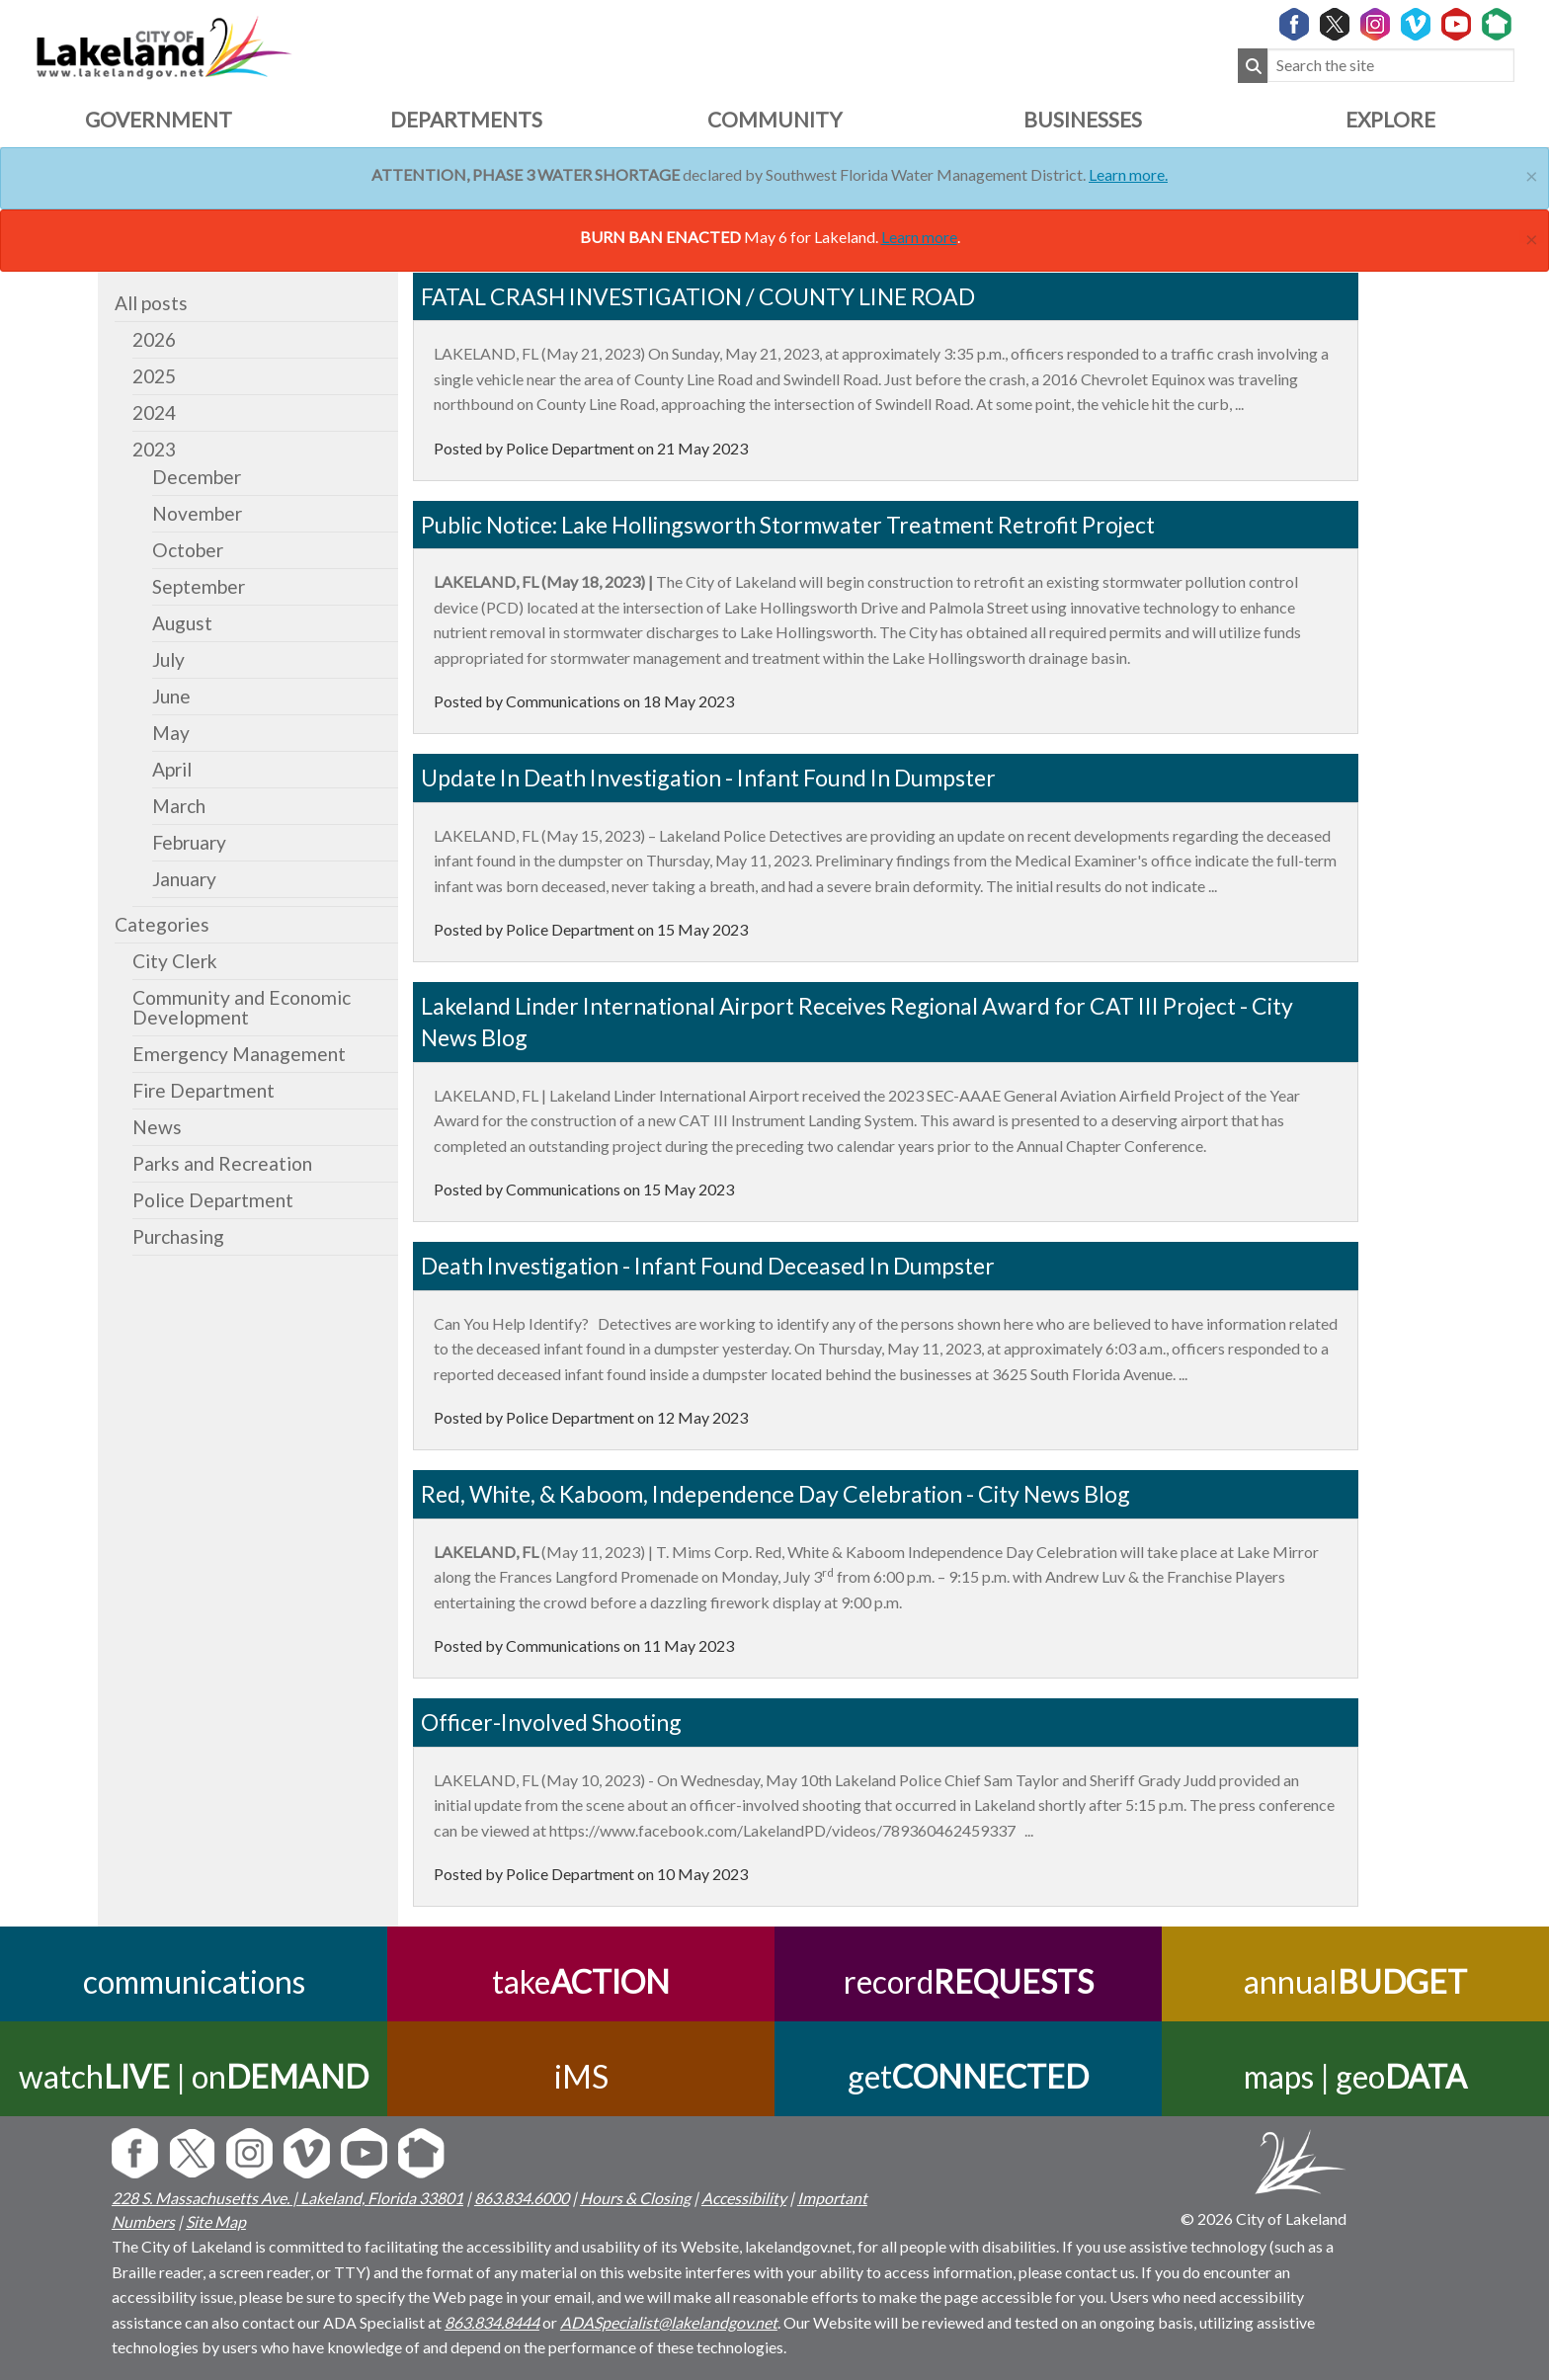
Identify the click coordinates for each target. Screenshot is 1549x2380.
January (184, 878)
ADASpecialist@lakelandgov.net (668, 2322)
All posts (151, 302)
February (189, 842)
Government (158, 119)
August (182, 623)
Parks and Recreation (222, 1163)
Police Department (212, 1200)
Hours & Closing (635, 2197)
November (197, 513)
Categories (162, 924)
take (581, 1981)
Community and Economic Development (241, 1007)
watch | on (193, 2076)
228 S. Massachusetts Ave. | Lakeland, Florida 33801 (287, 2197)
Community (774, 119)
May (171, 732)
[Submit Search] (1252, 65)
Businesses (1082, 119)
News (157, 1126)
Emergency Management (239, 1053)
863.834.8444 (492, 2322)
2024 (154, 412)
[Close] (1531, 173)
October (187, 549)
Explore (1390, 119)
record (969, 1981)
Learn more (919, 236)
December (196, 476)
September (198, 586)
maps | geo (1355, 2076)
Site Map (216, 2221)
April (172, 769)
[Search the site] (1390, 65)
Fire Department (203, 1090)
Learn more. (1128, 174)
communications (194, 1981)
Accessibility (743, 2197)
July (168, 659)
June (171, 696)
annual (1355, 1981)
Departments (466, 119)
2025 (154, 376)
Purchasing (178, 1236)
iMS (581, 2076)
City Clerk (174, 960)
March (178, 805)
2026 (154, 339)
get (968, 2076)
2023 (154, 449)
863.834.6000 (521, 2197)
